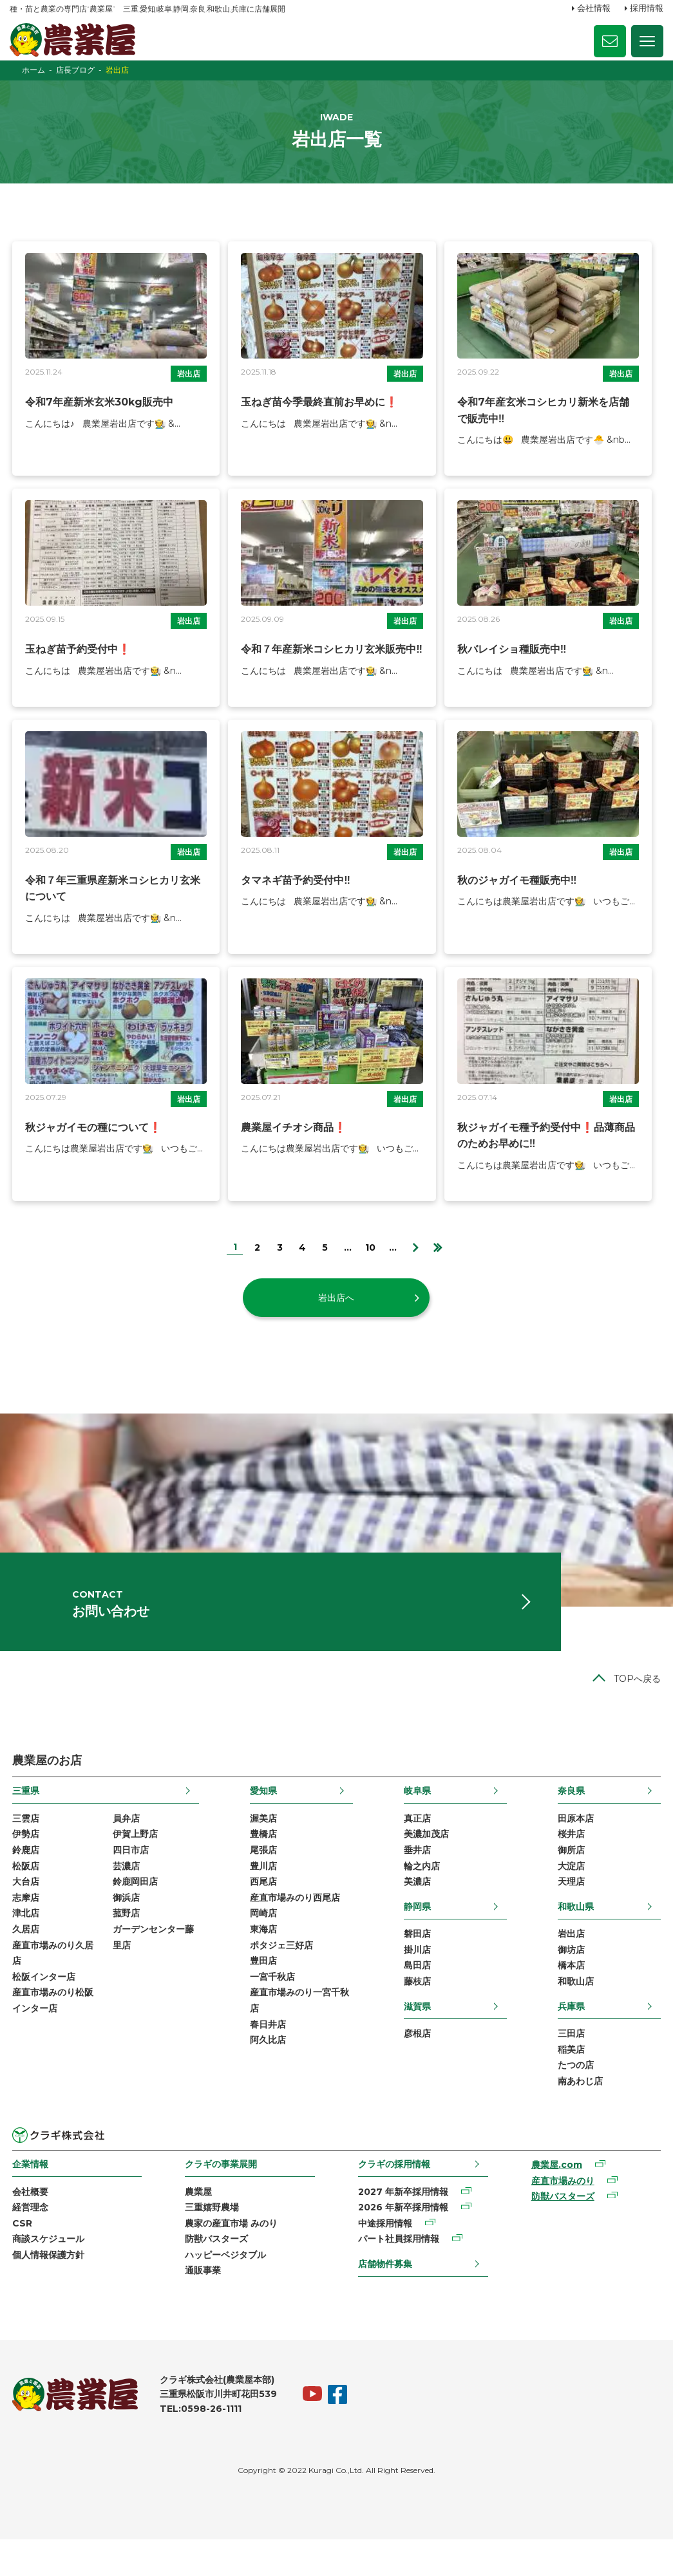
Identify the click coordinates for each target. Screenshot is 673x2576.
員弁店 (124, 1843)
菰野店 (124, 1942)
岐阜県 (417, 1815)
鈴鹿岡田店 (133, 1909)
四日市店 (129, 1875)
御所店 (573, 1875)
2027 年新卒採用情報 (403, 2224)
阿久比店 (267, 2073)
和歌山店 (578, 2011)
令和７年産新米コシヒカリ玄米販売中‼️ (331, 661)
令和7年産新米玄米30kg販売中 (97, 413)
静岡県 (417, 1933)
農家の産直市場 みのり (230, 2257)
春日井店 (267, 2057)
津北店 (23, 1942)
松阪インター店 (41, 2007)
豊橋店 (262, 1859)
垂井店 (417, 1875)
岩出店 (188, 384)
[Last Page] (438, 1260)
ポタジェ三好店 (280, 1975)
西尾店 (262, 1909)
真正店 (417, 1843)
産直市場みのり (564, 2214)
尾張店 (262, 1875)
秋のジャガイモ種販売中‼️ (518, 893)
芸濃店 (124, 1892)
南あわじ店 (582, 2113)
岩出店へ (337, 1311)
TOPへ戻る (639, 1702)
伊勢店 (23, 1859)
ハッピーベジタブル (224, 2290)
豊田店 (262, 1991)
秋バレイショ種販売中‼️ (512, 661)
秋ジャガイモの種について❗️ (91, 1141)
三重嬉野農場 (211, 2240)
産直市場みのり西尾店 (294, 1925)
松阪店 (23, 1892)
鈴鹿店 (23, 1875)
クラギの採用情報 (394, 2196)
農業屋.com (558, 2197)
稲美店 (573, 2080)
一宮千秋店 (271, 2007)
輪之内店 (422, 1892)
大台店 (23, 1909)
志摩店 (23, 1925)
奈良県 (573, 1815)
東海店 (262, 1958)
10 (370, 1261)
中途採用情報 (385, 2257)
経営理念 (28, 2240)
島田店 (417, 1995)
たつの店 (578, 2096)
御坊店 (573, 1978)
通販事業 (202, 2307)
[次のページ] (416, 1260)
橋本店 (573, 1995)
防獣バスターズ (215, 2274)
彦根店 (417, 2063)
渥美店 (262, 1843)
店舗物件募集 (385, 2298)
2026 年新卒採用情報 (403, 2240)
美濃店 (417, 1909)
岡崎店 (262, 1942)
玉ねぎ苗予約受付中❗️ (75, 661)
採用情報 (646, 8)
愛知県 (262, 1815)
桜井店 (573, 1859)
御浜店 (124, 1925)
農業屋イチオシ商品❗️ (293, 1141)
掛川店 (417, 1978)
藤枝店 (417, 2011)
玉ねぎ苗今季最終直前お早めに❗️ (318, 413)
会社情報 (594, 8)
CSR (20, 2257)
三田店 (573, 2063)
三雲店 (23, 1843)
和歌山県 (578, 1933)
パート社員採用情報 (398, 2274)
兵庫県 (573, 2036)
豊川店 (262, 1892)
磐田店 (417, 1962)
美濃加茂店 (427, 1859)
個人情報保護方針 (46, 2290)
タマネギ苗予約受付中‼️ (295, 893)
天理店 (573, 1909)
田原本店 (578, 1843)
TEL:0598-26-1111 (198, 2446)
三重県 (23, 1815)
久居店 (23, 1958)
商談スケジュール (46, 2274)
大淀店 (573, 1892)
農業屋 (197, 2224)
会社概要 (28, 2224)
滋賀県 (417, 2036)
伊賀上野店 (133, 1859)
